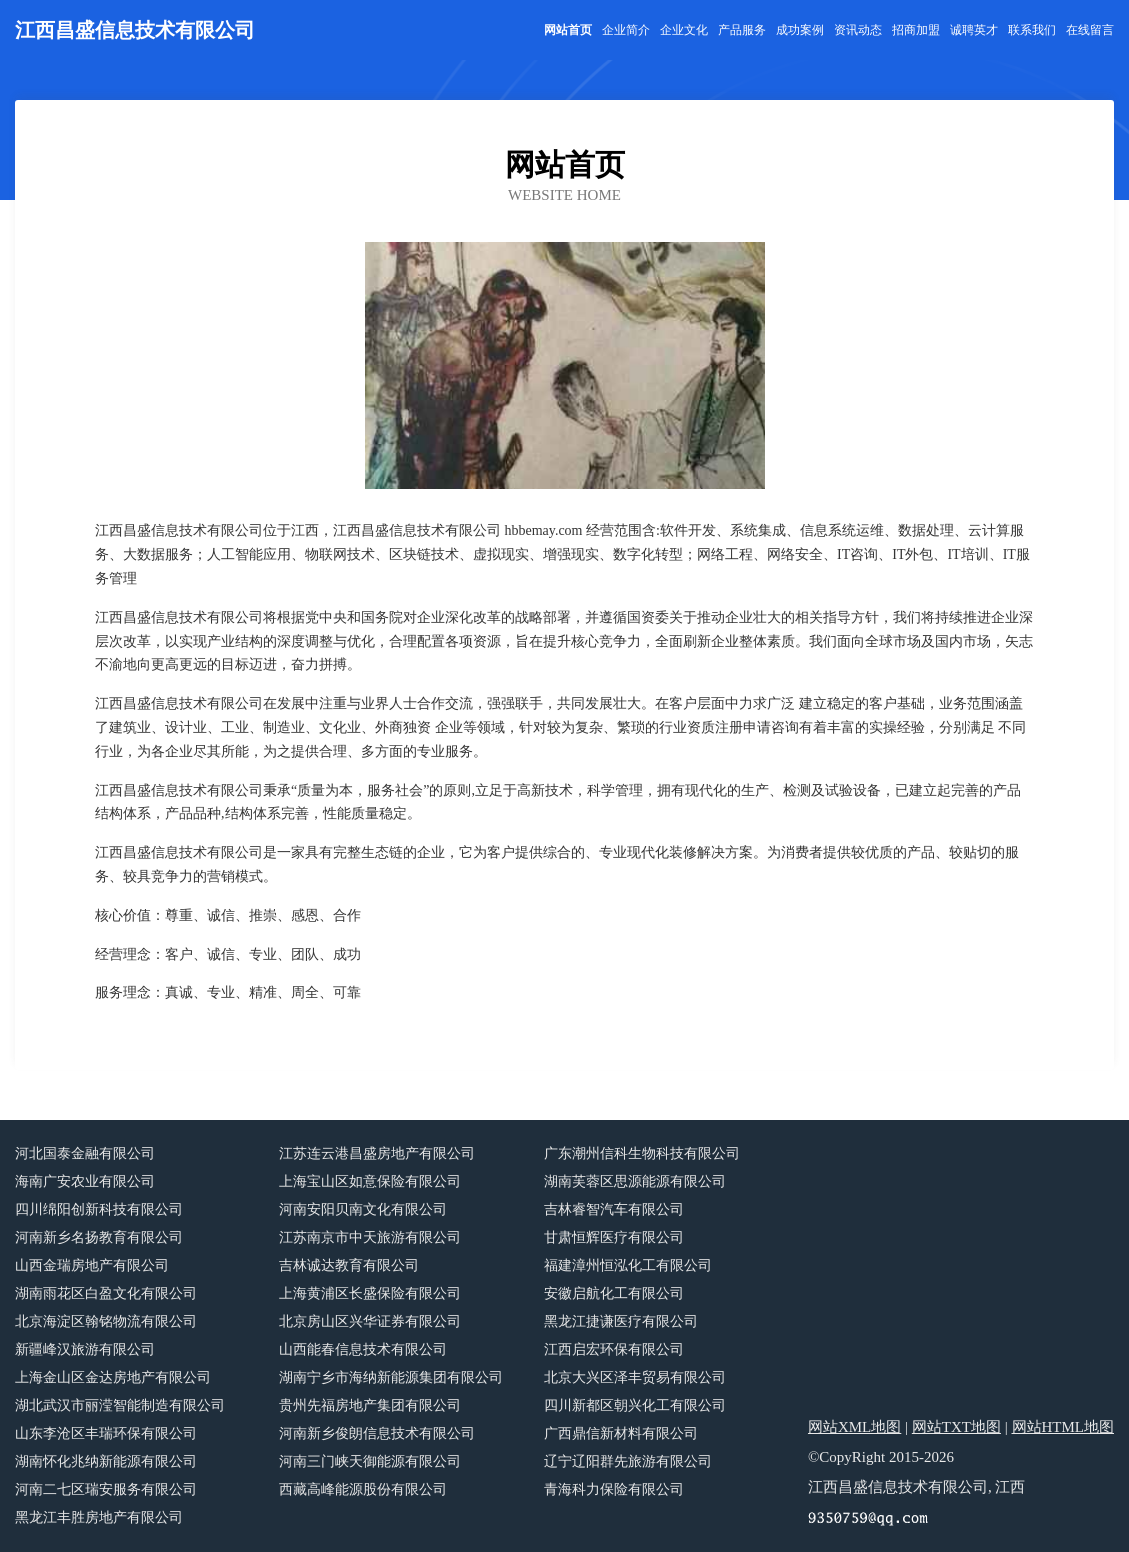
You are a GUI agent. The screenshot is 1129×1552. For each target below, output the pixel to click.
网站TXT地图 (956, 1427)
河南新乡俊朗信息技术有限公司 (377, 1433)
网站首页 (568, 30)
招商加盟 (916, 30)
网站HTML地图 (1063, 1427)
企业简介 (626, 30)
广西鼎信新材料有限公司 (621, 1433)
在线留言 (1090, 30)
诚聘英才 (974, 30)
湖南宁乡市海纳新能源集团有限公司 (391, 1377)
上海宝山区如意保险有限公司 (370, 1181)
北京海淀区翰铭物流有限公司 (106, 1321)
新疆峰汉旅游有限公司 (85, 1349)
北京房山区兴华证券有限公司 (370, 1321)
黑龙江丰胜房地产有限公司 (99, 1517)
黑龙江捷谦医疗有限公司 (621, 1321)
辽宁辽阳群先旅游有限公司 (628, 1461)
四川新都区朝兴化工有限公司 (635, 1405)
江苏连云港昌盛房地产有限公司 (377, 1153)
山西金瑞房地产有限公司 (92, 1265)
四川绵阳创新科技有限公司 (99, 1209)
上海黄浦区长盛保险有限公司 (370, 1293)
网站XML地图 (854, 1427)
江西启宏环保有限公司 (614, 1349)
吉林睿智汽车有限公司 (614, 1209)
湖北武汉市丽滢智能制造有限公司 (120, 1405)
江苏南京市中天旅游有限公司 (370, 1237)
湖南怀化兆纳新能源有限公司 (106, 1461)
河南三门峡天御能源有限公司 (370, 1461)
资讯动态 (858, 30)
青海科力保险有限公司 (614, 1489)
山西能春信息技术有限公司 (363, 1349)
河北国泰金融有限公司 (85, 1153)
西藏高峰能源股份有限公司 (363, 1489)
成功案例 (800, 30)
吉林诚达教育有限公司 (349, 1265)
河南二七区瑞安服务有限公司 (106, 1489)
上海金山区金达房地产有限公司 (113, 1377)
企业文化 (684, 30)
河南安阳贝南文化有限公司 (363, 1209)
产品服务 (742, 30)
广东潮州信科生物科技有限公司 (642, 1153)
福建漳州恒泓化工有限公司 (628, 1265)
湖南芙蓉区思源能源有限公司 (635, 1181)
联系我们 (1032, 30)
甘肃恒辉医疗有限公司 (614, 1237)
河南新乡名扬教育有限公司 (99, 1237)
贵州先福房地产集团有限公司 (370, 1405)
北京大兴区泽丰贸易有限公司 (635, 1377)
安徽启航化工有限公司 (614, 1293)
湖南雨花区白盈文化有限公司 (106, 1293)
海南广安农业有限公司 (85, 1181)
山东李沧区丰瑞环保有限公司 (106, 1433)
